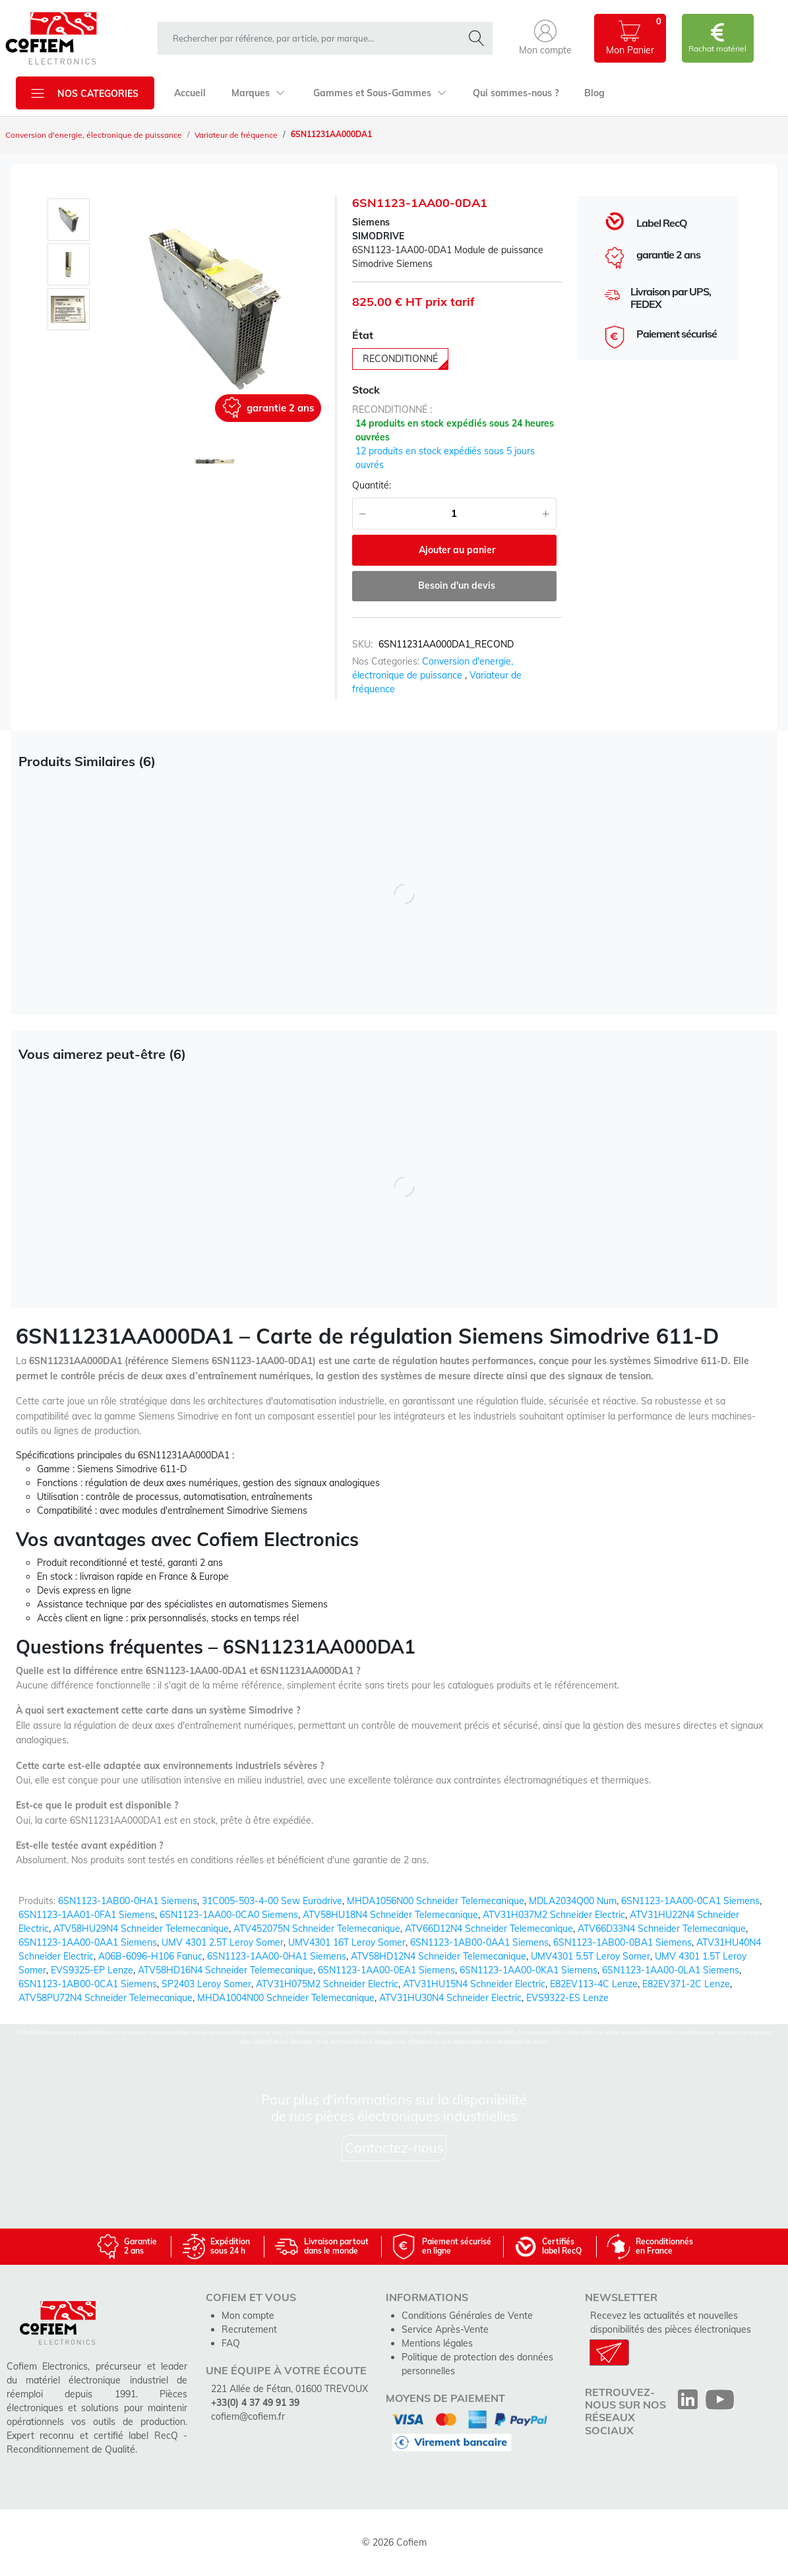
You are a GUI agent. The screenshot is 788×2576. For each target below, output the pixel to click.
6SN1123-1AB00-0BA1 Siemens (622, 1942)
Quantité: (371, 485)
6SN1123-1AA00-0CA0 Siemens (229, 1915)
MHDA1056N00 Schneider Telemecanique (435, 1901)
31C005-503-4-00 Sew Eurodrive (272, 1901)
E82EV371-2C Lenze (686, 1984)
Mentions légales (437, 2343)
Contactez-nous (394, 2148)
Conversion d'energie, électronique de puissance (93, 135)
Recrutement (249, 2329)
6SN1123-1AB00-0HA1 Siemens (127, 1901)
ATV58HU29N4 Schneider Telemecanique (141, 1928)
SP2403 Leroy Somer (206, 1984)
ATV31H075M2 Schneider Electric (327, 1984)
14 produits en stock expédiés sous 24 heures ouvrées (454, 430)
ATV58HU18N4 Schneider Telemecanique (390, 1915)
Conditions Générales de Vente (467, 2315)
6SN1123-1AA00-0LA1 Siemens (670, 1970)
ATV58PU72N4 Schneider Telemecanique (105, 1998)
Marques (258, 93)
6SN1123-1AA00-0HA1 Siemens (276, 1956)
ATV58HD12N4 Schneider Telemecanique (438, 1956)
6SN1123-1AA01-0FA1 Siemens (86, 1915)
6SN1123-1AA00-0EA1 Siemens (386, 1970)
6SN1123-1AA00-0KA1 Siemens (528, 1970)
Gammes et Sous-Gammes (379, 93)
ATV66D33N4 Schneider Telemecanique (662, 1928)
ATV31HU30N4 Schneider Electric (450, 1998)
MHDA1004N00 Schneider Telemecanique (286, 1998)
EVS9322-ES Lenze (567, 1998)
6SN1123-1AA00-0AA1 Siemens (87, 1942)
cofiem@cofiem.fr (248, 2416)
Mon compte (248, 2315)
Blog (594, 93)
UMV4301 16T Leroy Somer (347, 1942)
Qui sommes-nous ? (516, 93)
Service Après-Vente (445, 2329)
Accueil (190, 93)
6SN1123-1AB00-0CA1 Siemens (87, 1984)
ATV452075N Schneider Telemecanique (316, 1928)
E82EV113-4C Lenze (594, 1984)
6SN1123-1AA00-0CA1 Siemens (690, 1901)
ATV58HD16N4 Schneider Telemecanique (225, 1970)
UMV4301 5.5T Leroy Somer (590, 1956)
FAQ (231, 2343)
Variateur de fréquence (236, 135)
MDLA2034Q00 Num (573, 1901)
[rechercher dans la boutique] (313, 38)
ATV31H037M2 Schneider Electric (554, 1915)
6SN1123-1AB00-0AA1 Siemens (479, 1942)
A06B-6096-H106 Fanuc (150, 1956)
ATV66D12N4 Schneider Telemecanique (489, 1928)
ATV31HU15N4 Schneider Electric (474, 1984)
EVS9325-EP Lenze (92, 1970)
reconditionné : (392, 409)
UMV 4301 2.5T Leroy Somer (223, 1942)
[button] (545, 38)
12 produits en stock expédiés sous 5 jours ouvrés (445, 458)
